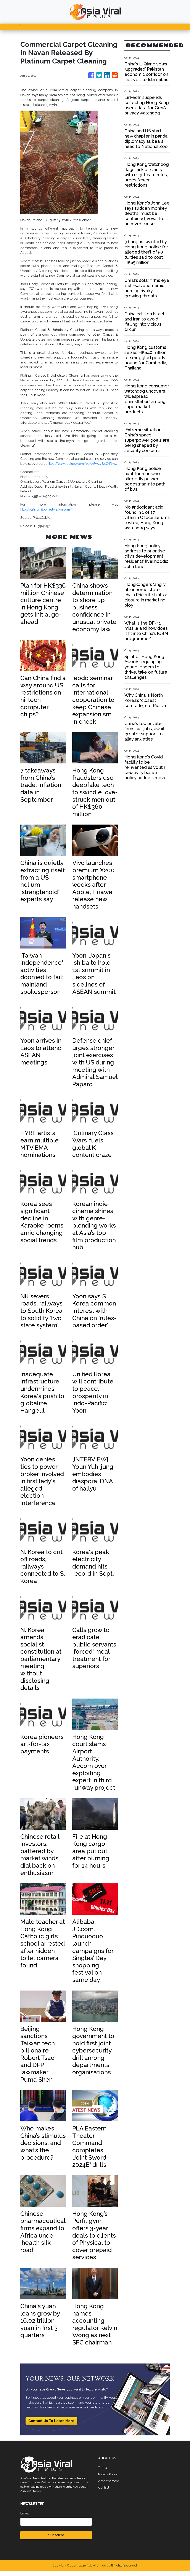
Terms (102, 2472)
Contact (104, 2492)
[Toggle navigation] (20, 27)
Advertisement (109, 2486)
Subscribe (56, 2540)
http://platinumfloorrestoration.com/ (48, 514)
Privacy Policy (108, 2479)
